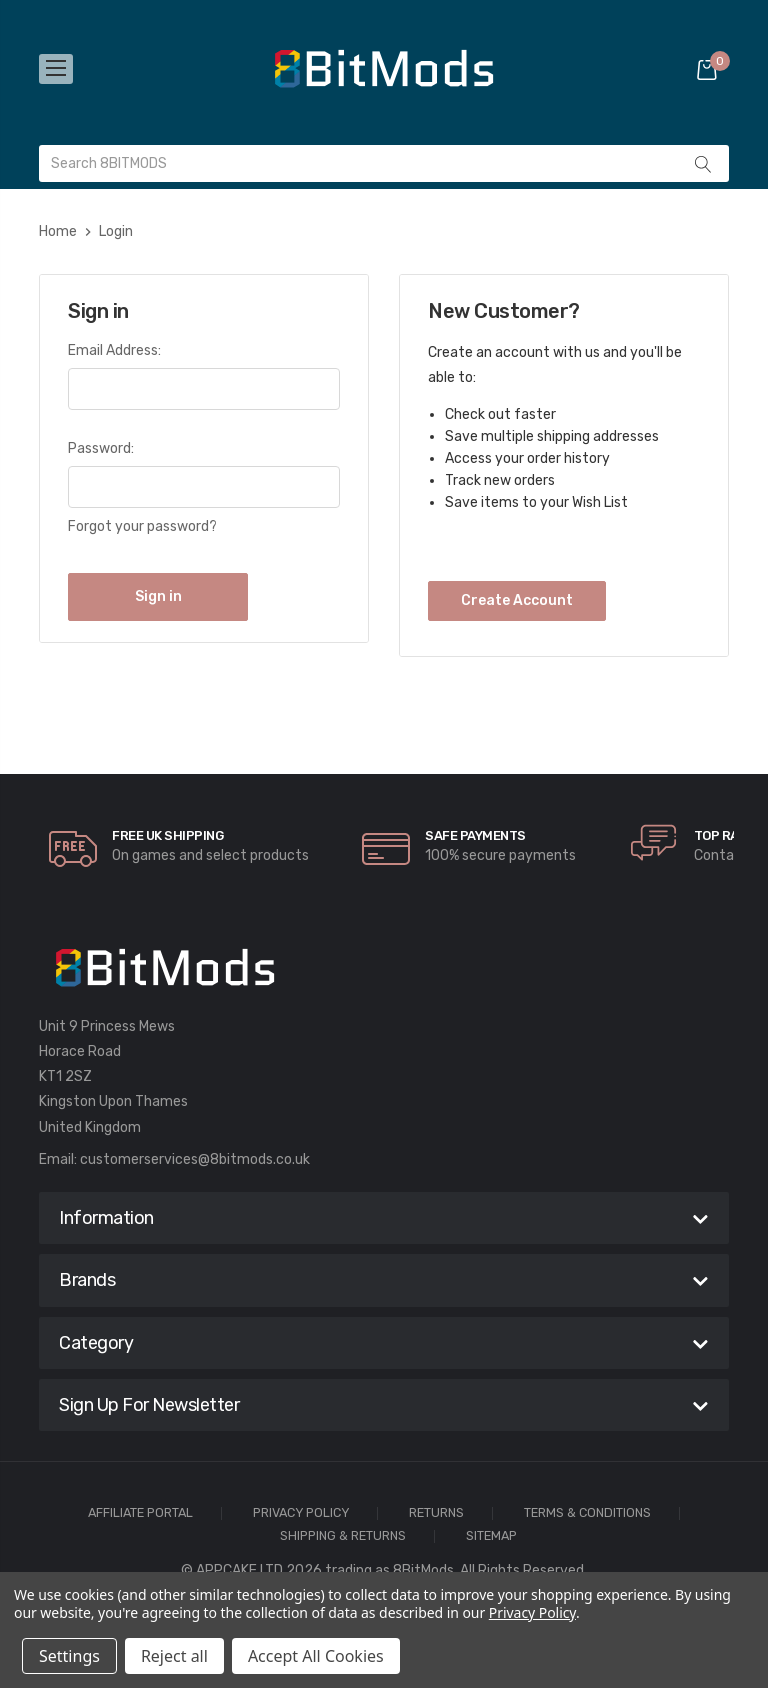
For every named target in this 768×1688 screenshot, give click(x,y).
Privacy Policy (301, 1513)
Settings (69, 1656)
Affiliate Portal (140, 1513)
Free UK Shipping (167, 835)
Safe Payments (475, 835)
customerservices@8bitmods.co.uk (195, 1159)
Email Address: (114, 350)
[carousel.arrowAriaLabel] (73, 849)
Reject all (174, 1656)
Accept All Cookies (316, 1656)
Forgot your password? (142, 526)
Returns (436, 1513)
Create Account (517, 600)
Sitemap (491, 1536)
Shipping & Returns (343, 1536)
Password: (101, 448)
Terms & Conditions (587, 1513)
